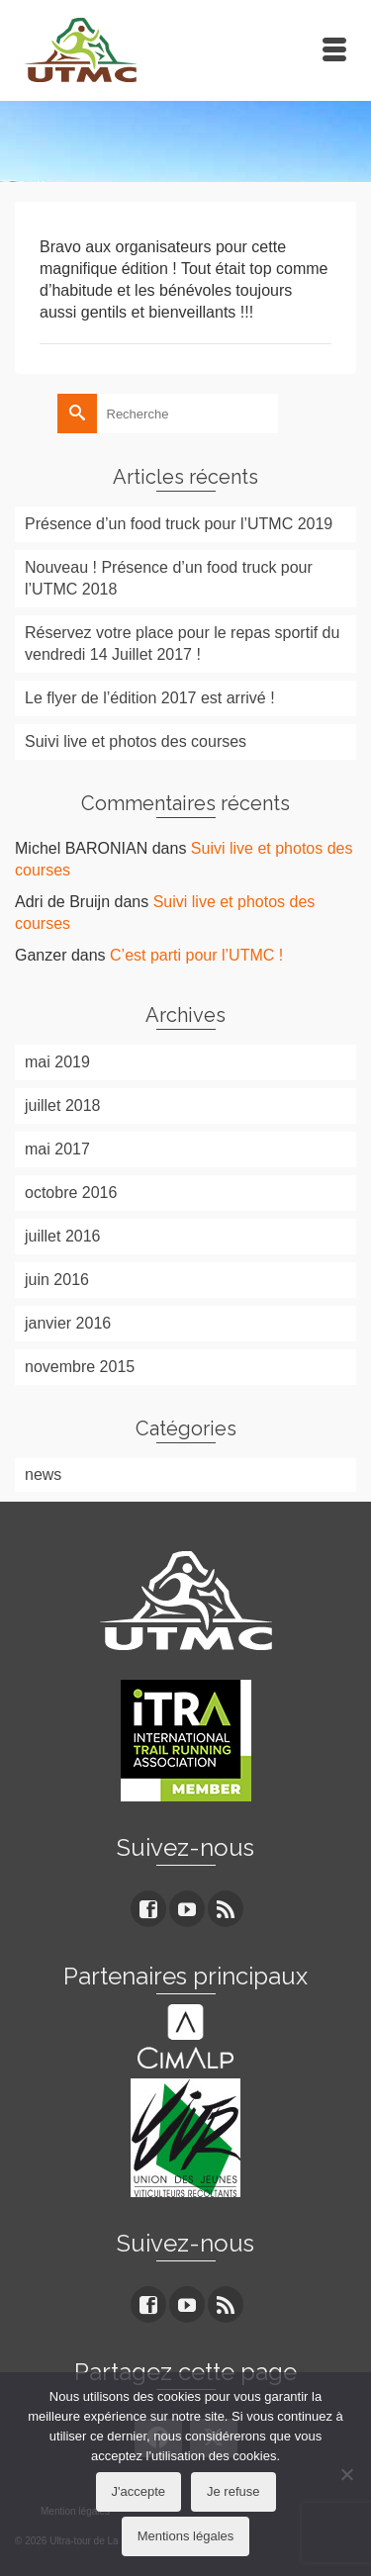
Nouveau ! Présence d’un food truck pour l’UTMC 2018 (169, 578)
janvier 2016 (68, 1323)
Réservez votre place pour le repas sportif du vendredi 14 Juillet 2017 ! (182, 643)
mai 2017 (57, 1149)
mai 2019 (57, 1062)
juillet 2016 (63, 1236)
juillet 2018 (63, 1105)
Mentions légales (186, 2536)
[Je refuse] (346, 2474)
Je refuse (233, 2491)
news (43, 1474)
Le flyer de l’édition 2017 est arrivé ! (150, 698)
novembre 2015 (80, 1366)
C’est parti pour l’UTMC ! (196, 955)
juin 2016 (57, 1279)
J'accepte (139, 2491)
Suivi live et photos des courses (135, 741)
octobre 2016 (71, 1192)
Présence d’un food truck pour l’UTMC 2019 (178, 523)
